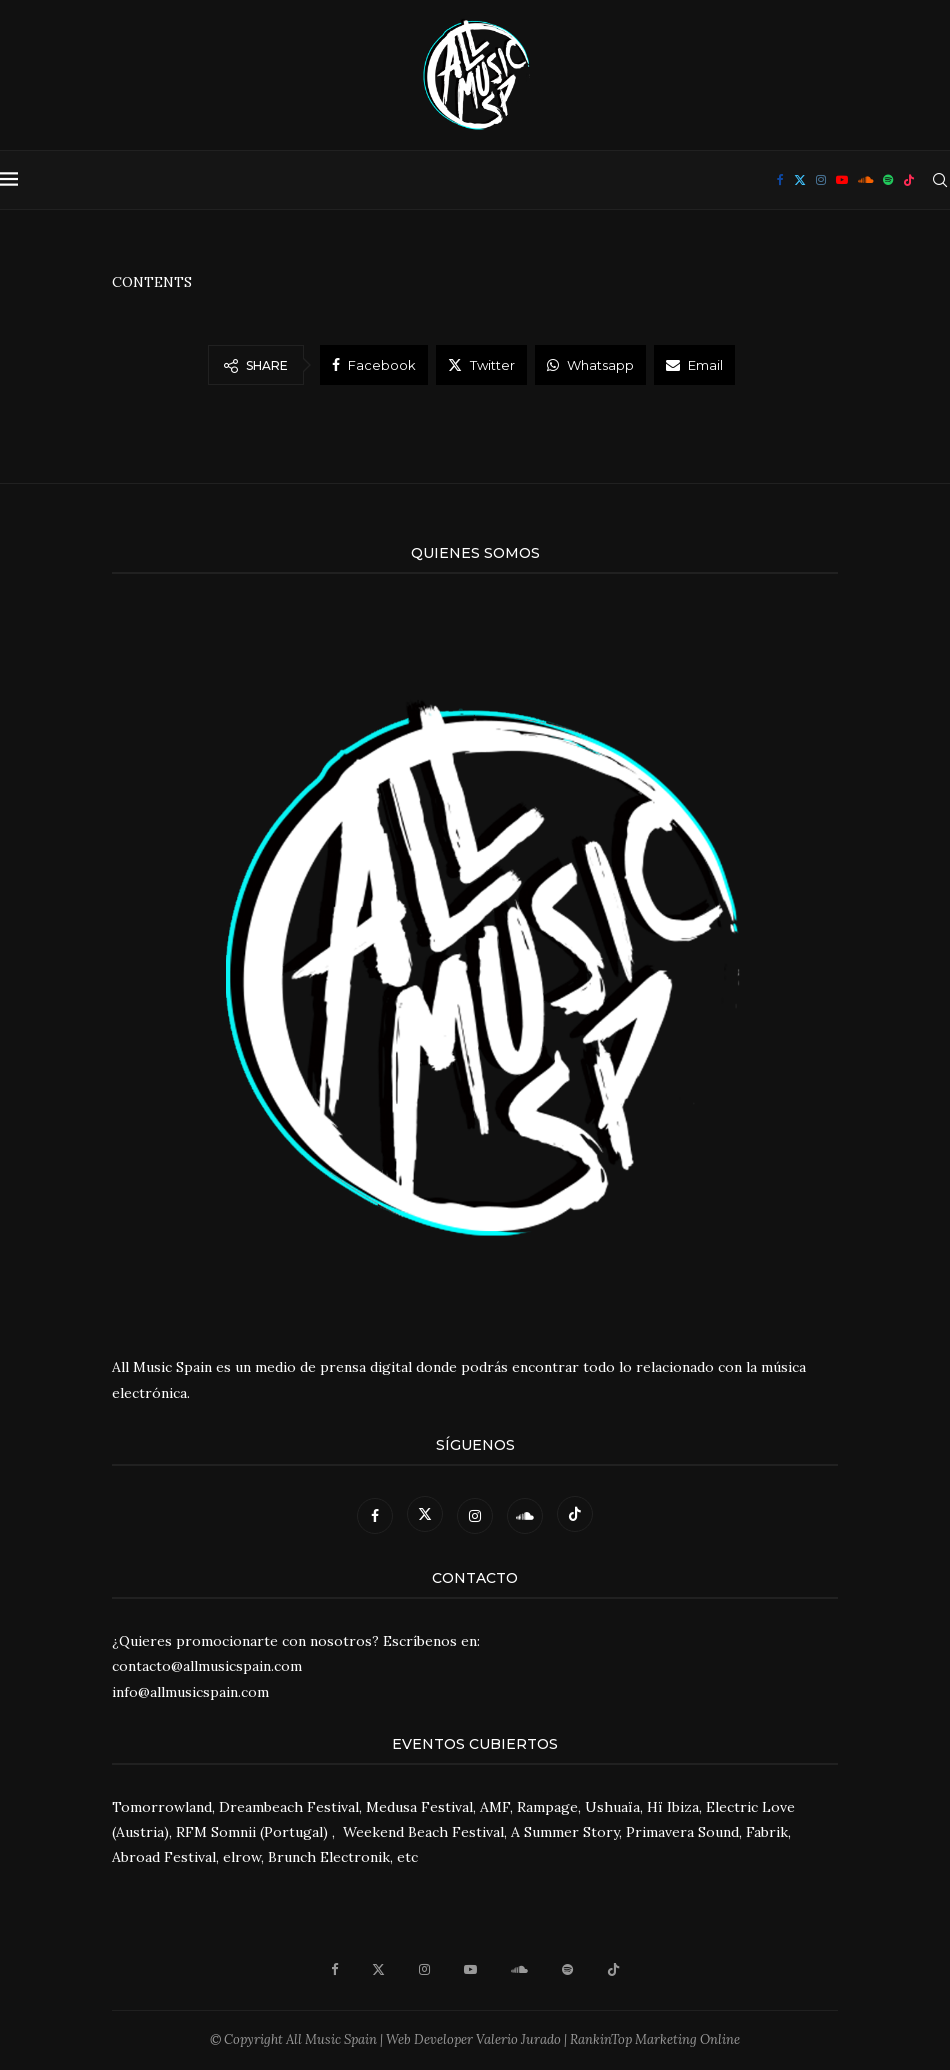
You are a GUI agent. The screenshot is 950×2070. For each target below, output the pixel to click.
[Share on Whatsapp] (590, 365)
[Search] (940, 180)
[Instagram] (821, 180)
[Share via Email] (694, 365)
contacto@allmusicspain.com (207, 1666)
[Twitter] (800, 180)
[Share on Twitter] (481, 365)
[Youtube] (842, 180)
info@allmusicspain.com (190, 1692)
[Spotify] (888, 180)
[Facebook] (780, 180)
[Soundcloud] (865, 180)
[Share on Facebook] (374, 365)
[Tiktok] (909, 180)
